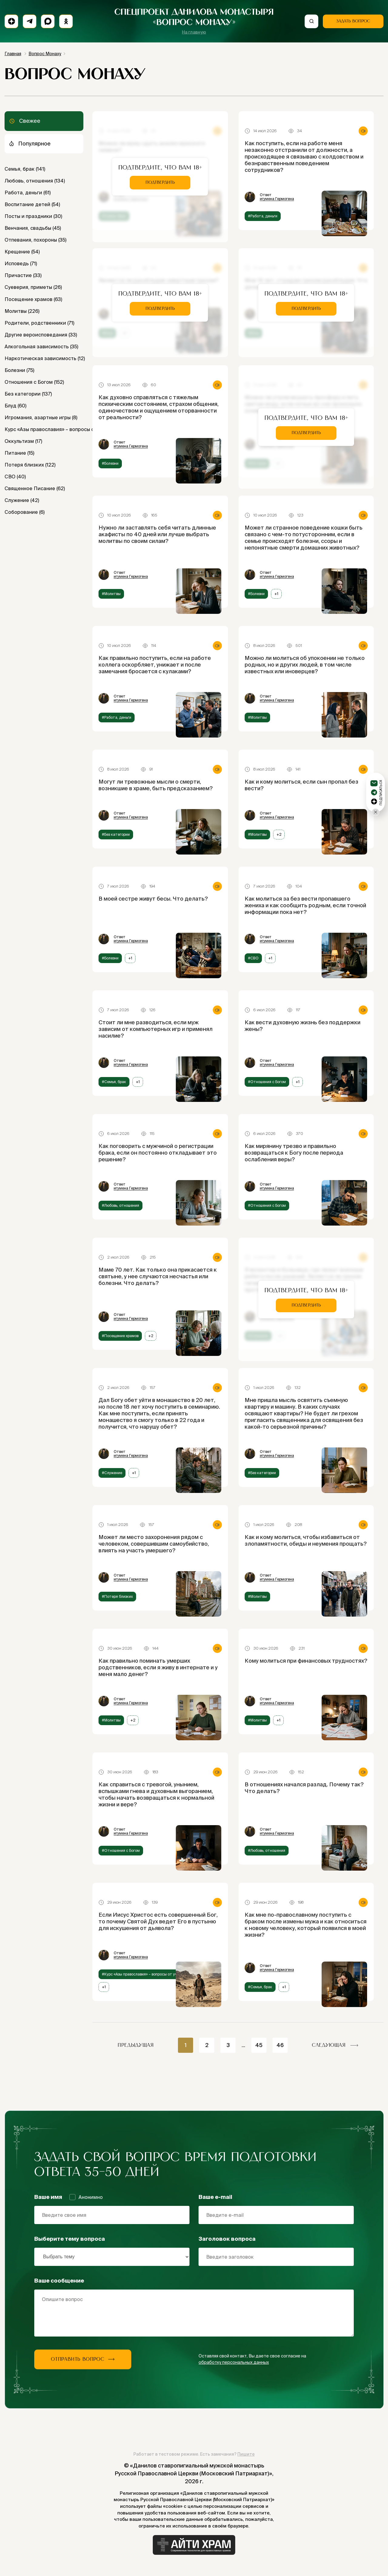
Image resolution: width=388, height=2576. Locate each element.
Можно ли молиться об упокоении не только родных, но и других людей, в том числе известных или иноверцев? (305, 664)
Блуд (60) (15, 405)
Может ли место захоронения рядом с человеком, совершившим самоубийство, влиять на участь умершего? (154, 1544)
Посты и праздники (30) (33, 216)
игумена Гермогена (277, 199)
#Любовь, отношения (120, 1205)
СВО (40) (15, 476)
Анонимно (86, 2197)
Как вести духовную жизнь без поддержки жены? (302, 1025)
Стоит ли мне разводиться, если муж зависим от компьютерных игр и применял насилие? (155, 1029)
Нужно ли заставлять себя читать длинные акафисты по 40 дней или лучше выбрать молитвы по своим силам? (157, 534)
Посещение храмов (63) (33, 299)
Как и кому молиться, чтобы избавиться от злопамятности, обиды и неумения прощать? (305, 1540)
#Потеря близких (117, 1596)
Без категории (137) (28, 393)
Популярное (30, 143)
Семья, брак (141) (25, 169)
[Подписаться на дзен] (11, 21)
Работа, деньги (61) (28, 192)
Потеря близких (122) (30, 464)
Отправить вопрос (83, 2359)
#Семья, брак (114, 1082)
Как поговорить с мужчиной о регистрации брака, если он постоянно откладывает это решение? (158, 1153)
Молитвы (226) (22, 311)
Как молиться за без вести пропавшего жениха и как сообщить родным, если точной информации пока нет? (305, 905)
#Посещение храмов (120, 1336)
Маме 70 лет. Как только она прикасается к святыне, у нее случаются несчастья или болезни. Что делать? (158, 1276)
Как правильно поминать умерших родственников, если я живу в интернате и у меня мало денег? (158, 1667)
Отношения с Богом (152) (34, 382)
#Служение (112, 1473)
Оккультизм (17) (23, 441)
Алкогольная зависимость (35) (41, 346)
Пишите (246, 2454)
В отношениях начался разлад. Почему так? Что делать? (304, 1787)
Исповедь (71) (21, 263)
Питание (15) (19, 453)
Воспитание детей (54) (32, 204)
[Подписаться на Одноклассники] (66, 21)
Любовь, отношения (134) (35, 180)
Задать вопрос (353, 21)
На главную (194, 32)
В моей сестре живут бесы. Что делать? (153, 898)
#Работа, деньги (262, 216)
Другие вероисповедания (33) (41, 334)
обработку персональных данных (234, 2362)
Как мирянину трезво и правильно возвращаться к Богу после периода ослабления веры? (294, 1153)
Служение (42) (22, 500)
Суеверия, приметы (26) (33, 287)
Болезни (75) (19, 370)
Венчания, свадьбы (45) (33, 228)
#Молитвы (111, 594)
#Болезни (110, 463)
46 (280, 2045)
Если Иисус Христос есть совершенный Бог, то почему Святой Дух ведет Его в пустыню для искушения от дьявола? (158, 1921)
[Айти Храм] (194, 2545)
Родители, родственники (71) (39, 323)
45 (259, 2045)
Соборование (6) (25, 512)
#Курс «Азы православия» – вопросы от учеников (145, 1974)
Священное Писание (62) (35, 488)
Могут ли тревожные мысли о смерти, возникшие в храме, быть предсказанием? (155, 784)
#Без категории (116, 834)
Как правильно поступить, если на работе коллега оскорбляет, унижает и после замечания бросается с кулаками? (155, 664)
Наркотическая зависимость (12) (44, 358)
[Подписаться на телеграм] (29, 21)
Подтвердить (160, 182)
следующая (335, 2045)
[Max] (48, 21)
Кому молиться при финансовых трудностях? (306, 1661)
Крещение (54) (22, 251)
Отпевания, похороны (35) (35, 240)
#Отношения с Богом (267, 1082)
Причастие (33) (23, 275)
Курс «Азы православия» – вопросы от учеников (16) (44, 429)
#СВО (253, 958)
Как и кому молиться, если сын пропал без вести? (301, 784)
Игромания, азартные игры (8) (41, 417)
